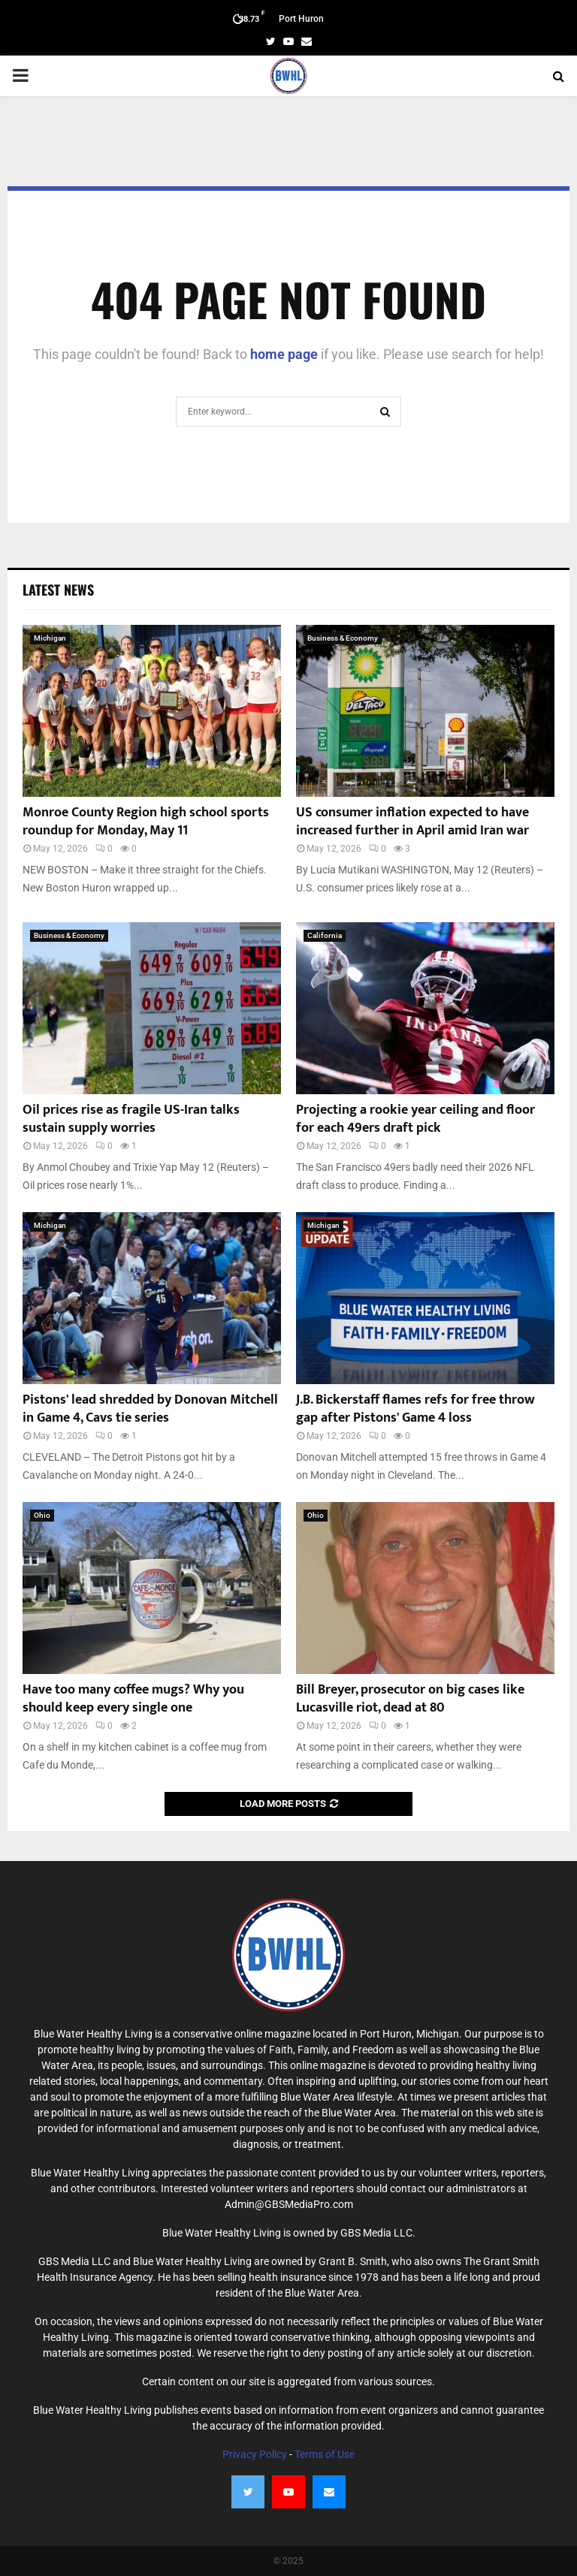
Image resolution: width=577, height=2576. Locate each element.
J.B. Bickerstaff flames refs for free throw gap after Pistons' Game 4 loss (415, 1408)
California (324, 935)
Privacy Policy (254, 2454)
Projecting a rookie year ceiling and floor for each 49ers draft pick (415, 1119)
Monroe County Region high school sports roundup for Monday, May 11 (146, 821)
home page (284, 354)
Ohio (42, 1515)
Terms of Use (325, 2454)
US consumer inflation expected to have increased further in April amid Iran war (412, 821)
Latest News (58, 589)
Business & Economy (342, 638)
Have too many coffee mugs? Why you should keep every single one (133, 1698)
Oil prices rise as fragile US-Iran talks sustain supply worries (131, 1119)
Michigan (50, 638)
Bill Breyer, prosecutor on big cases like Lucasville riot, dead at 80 (410, 1698)
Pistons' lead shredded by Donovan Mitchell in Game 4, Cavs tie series (150, 1408)
